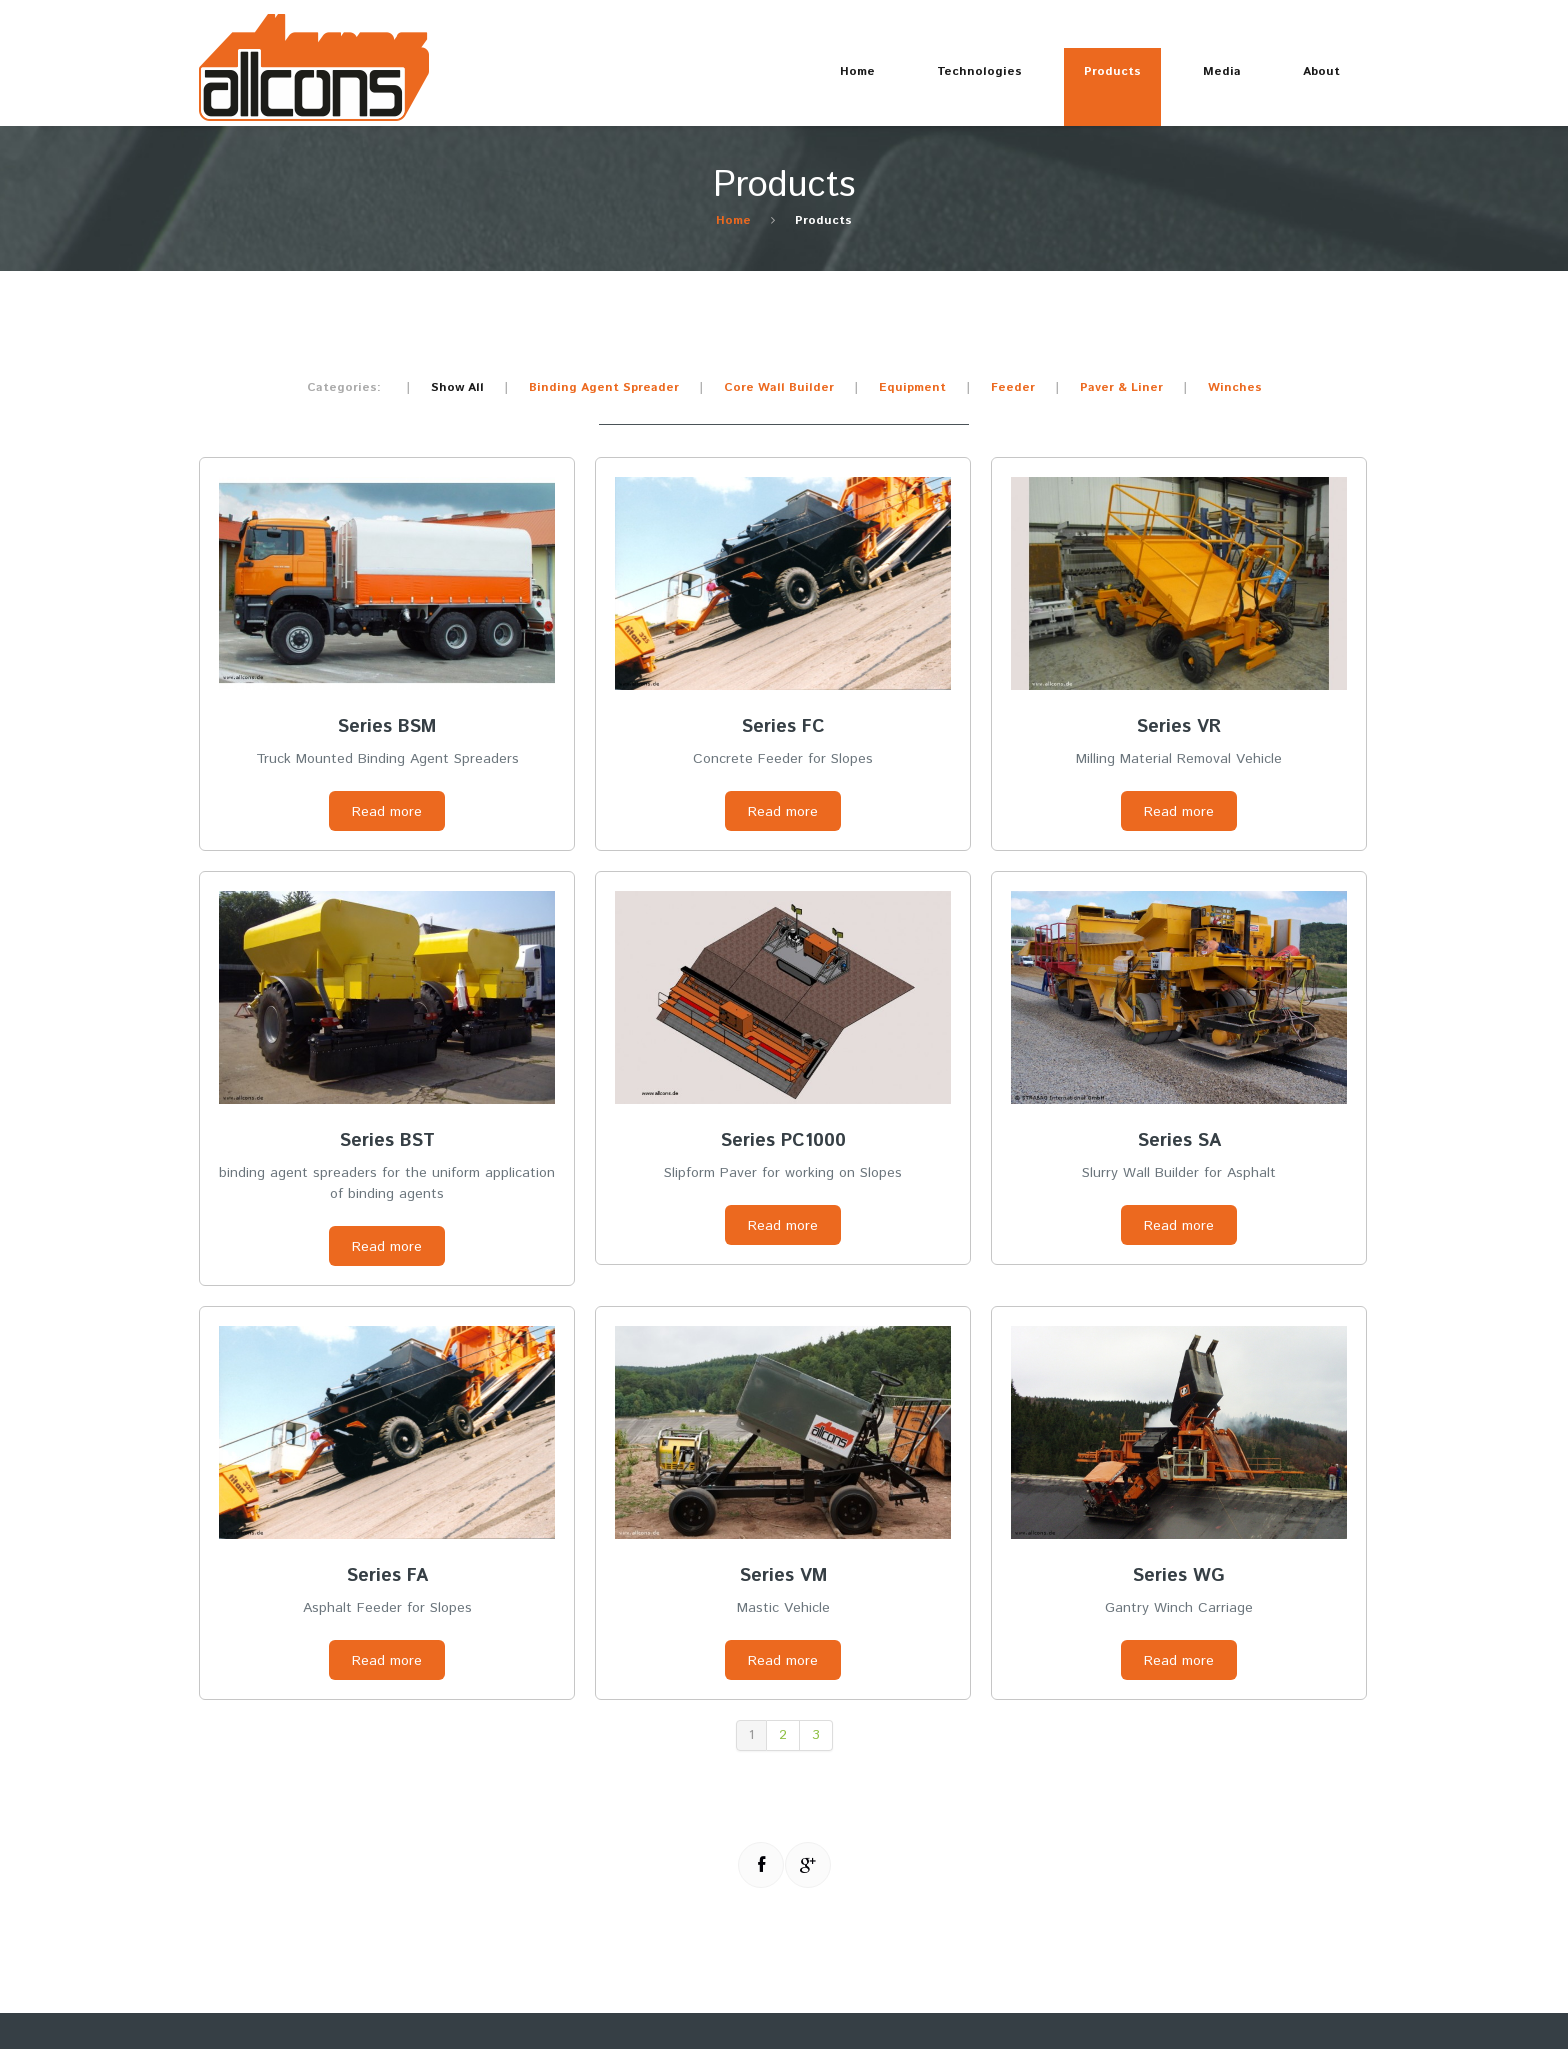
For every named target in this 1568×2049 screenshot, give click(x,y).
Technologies (969, 80)
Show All (457, 387)
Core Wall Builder (779, 387)
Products (1102, 80)
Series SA (1179, 1141)
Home (857, 71)
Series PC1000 (783, 1141)
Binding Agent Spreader (604, 387)
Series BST (387, 1141)
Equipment (912, 387)
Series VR (1179, 727)
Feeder (1013, 387)
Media (1212, 80)
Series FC (783, 727)
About (1311, 80)
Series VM (783, 1576)
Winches (1235, 387)
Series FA (387, 1576)
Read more (387, 812)
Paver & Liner (1121, 387)
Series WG (1179, 1576)
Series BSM (387, 727)
